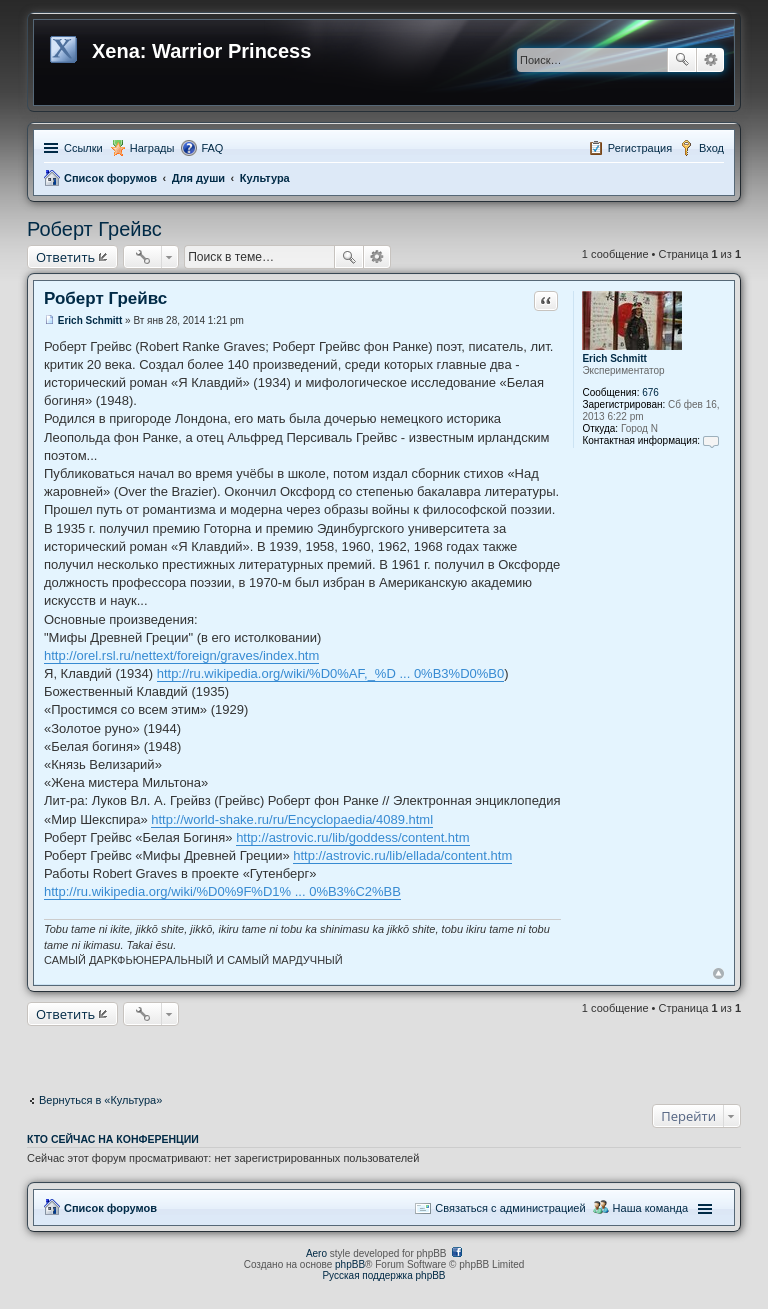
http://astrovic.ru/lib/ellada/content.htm (402, 855)
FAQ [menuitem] (212, 148)
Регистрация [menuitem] (640, 148)
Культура (265, 178)
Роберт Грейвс (94, 229)
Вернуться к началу (718, 973)
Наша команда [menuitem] (650, 1208)
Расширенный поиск (710, 60)
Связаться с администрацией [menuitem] (510, 1208)
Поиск (682, 60)
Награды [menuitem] (152, 148)
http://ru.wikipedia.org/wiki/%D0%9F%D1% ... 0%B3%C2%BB (222, 891)
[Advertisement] (384, 1055)
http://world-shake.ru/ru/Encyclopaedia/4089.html (292, 819)
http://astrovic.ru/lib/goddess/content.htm (352, 837)
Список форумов (110, 178)
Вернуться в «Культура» (100, 1100)
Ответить (65, 257)
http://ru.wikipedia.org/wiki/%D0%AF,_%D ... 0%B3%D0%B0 (331, 673)
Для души (198, 178)
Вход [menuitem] (711, 148)
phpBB (350, 1264)
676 (650, 392)
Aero (316, 1253)
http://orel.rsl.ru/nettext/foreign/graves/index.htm (181, 655)
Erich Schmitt (614, 358)
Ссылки (83, 148)
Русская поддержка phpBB (383, 1275)
